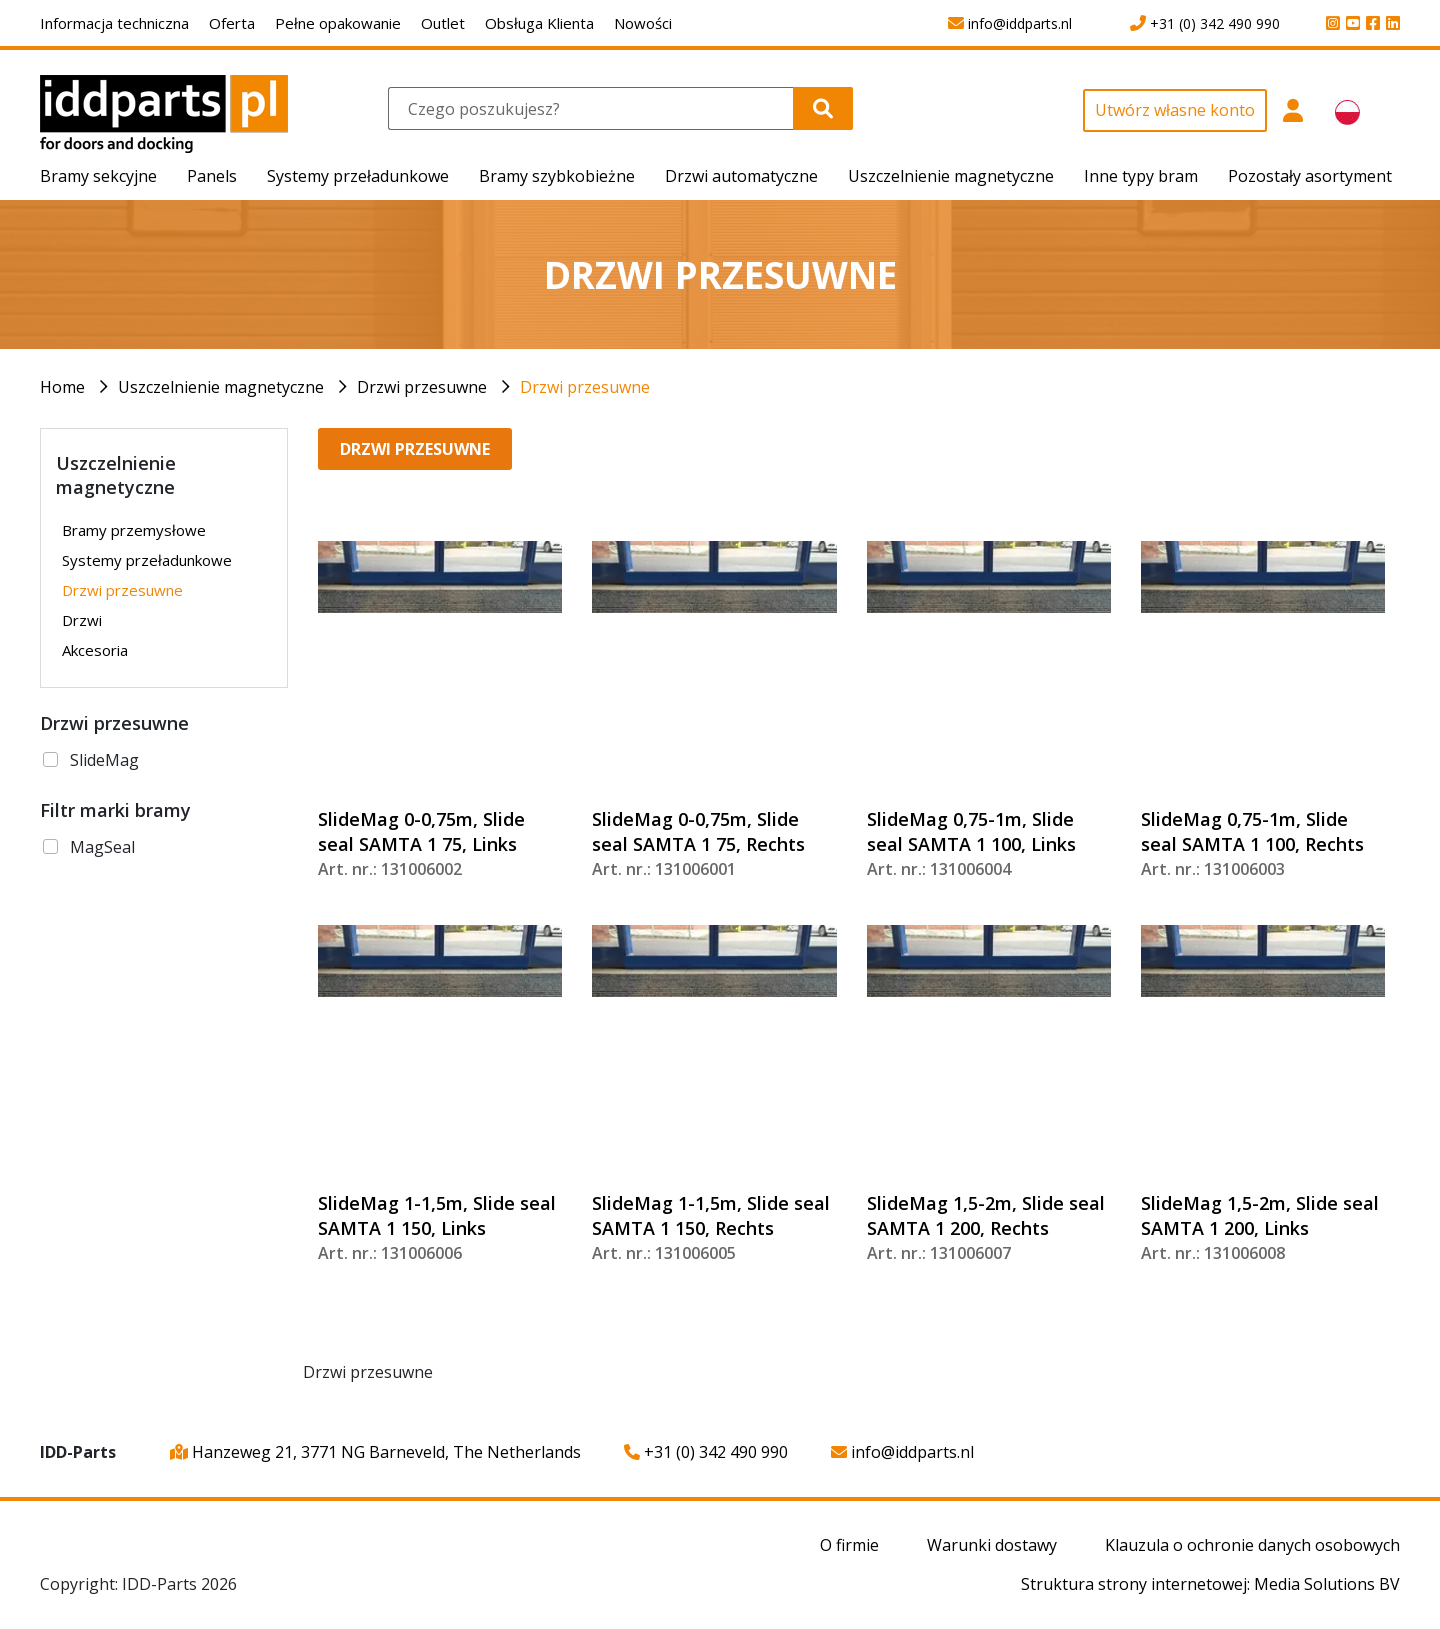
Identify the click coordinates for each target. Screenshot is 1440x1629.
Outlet (443, 23)
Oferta (232, 23)
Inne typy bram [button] (1141, 176)
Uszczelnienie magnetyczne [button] (951, 176)
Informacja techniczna (114, 23)
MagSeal (102, 847)
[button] (1293, 121)
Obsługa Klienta (539, 23)
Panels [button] (212, 176)
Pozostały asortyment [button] (1310, 176)
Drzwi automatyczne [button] (741, 176)
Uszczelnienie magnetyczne (221, 387)
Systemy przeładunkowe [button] (358, 176)
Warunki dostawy (992, 1545)
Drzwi (82, 620)
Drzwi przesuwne (422, 387)
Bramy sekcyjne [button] (98, 176)
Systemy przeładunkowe (147, 560)
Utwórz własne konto (1175, 110)
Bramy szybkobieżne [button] (557, 176)
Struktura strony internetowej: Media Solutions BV (1210, 1584)
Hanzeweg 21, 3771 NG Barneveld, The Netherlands (375, 1452)
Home (62, 387)
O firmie (849, 1545)
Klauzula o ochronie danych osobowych (1252, 1545)
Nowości (643, 23)
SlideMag (104, 760)
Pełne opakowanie (338, 23)
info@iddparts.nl (902, 1452)
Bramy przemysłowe (134, 530)
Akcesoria (95, 650)
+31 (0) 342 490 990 (706, 1452)
